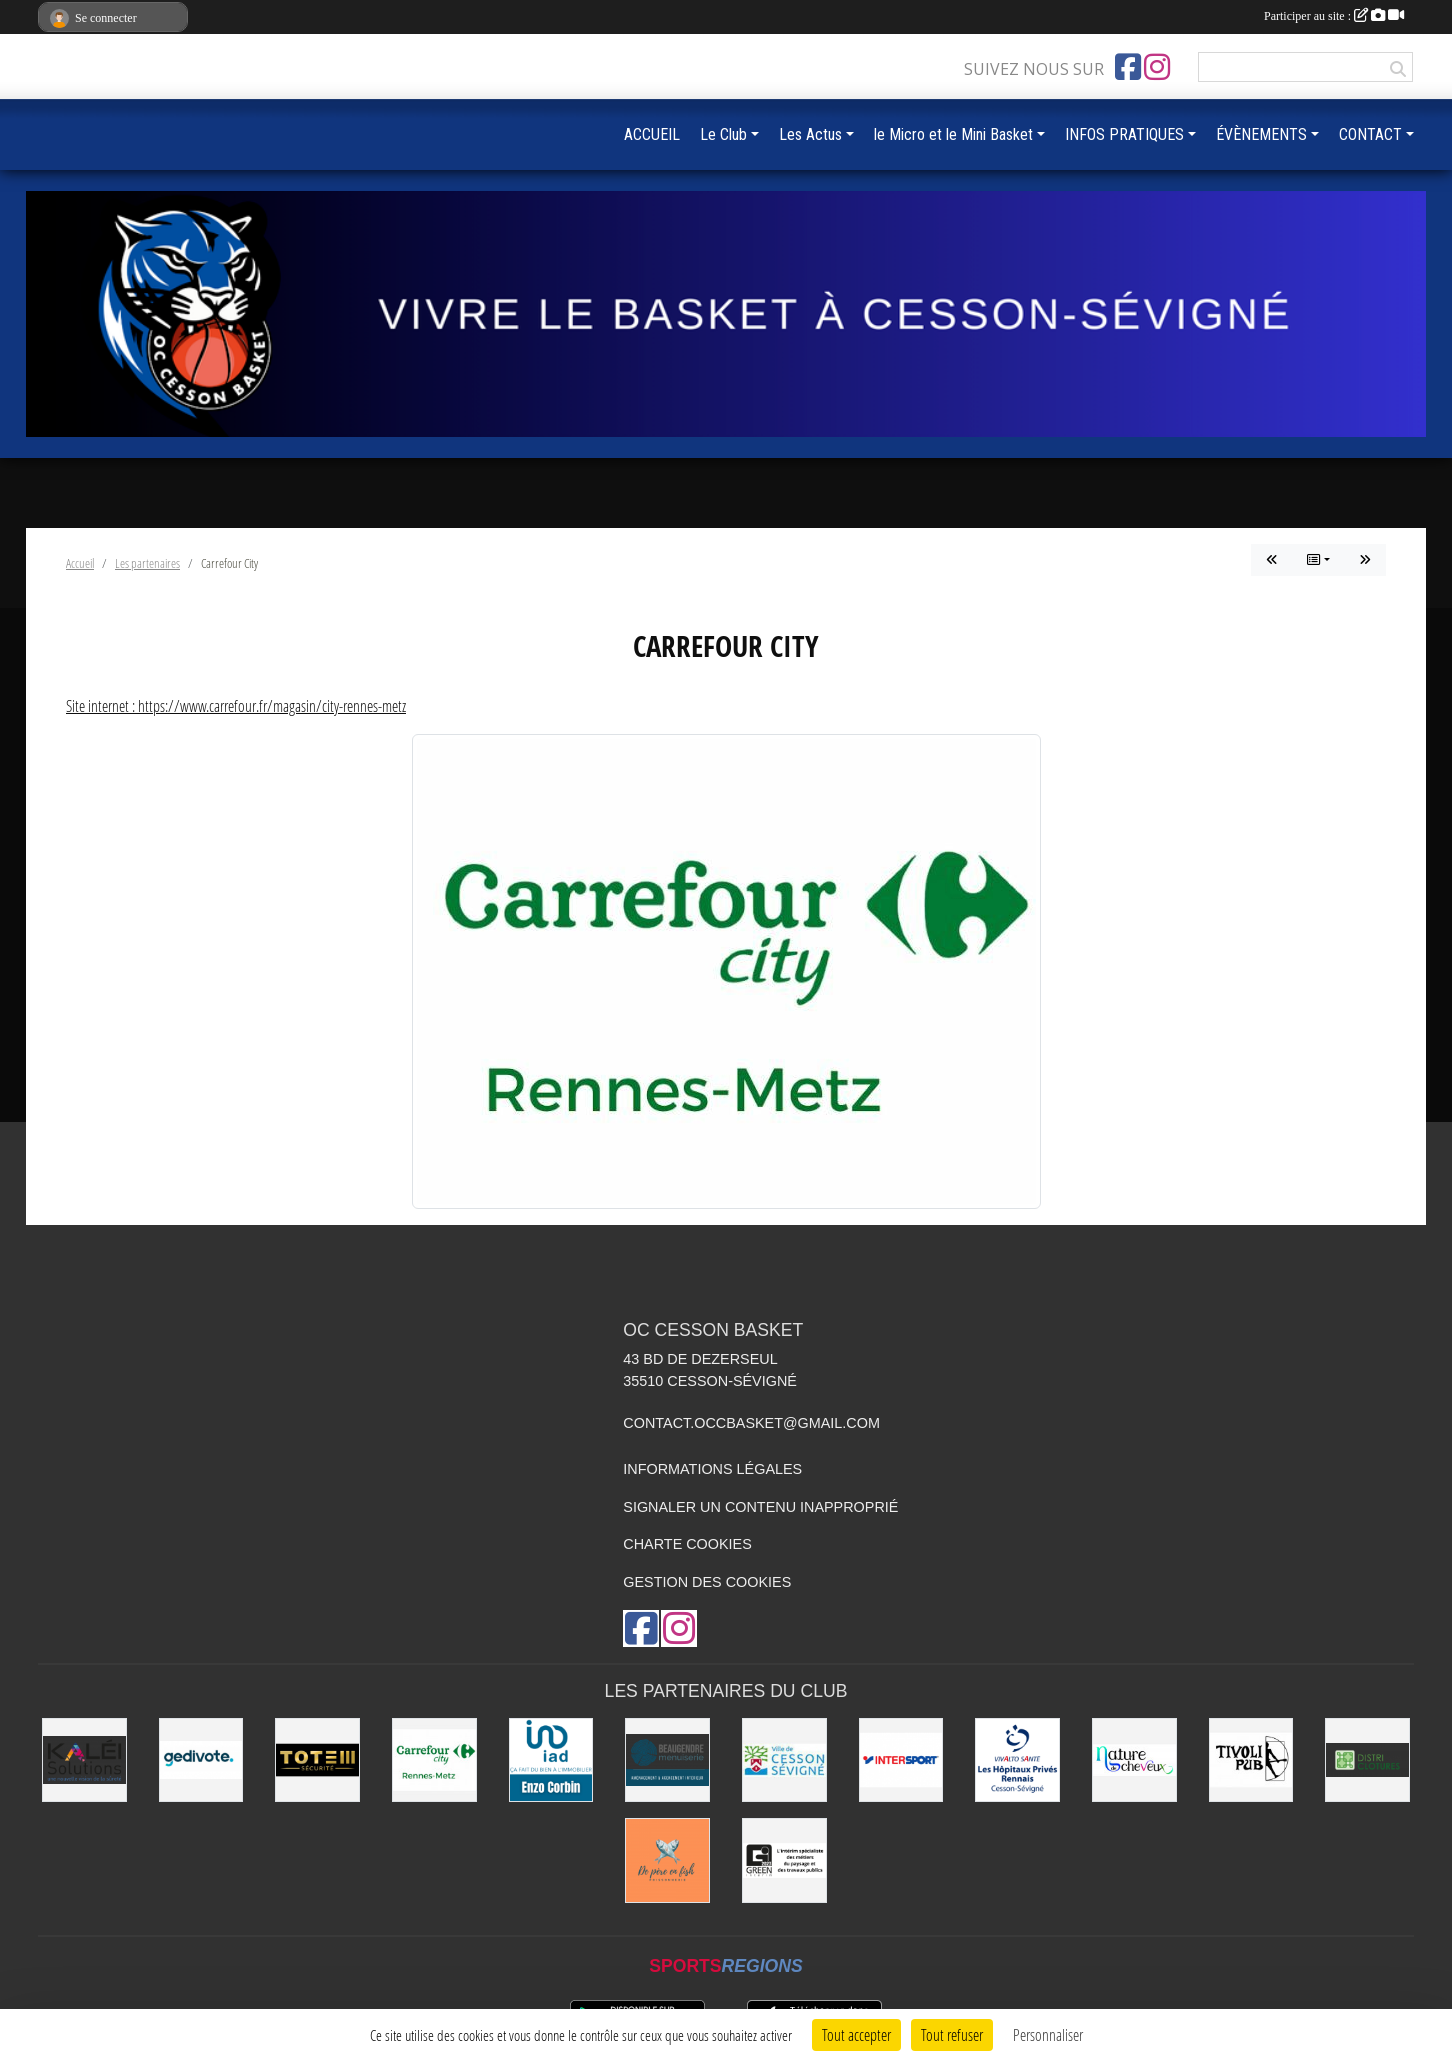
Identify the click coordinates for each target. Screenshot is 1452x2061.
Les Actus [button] (810, 134)
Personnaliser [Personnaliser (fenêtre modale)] (1048, 2034)
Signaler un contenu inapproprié (760, 1507)
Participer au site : (1334, 16)
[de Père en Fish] (667, 1860)
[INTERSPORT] (901, 1760)
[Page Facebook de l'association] (1128, 67)
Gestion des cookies (707, 1582)
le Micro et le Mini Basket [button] (953, 134)
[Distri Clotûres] (1367, 1760)
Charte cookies (687, 1544)
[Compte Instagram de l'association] (1157, 67)
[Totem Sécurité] (317, 1760)
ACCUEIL (652, 134)
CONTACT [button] (1370, 134)
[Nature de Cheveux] (1134, 1760)
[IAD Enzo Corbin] (551, 1760)
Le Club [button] (723, 134)
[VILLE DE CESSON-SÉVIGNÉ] (784, 1760)
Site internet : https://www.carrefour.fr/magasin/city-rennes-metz (236, 705)
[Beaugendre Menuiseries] (667, 1760)
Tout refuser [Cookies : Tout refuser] (952, 2034)
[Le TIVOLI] (1251, 1760)
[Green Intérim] (784, 1860)
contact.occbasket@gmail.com (751, 1423)
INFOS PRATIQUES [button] (1124, 134)
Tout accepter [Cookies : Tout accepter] (856, 2034)
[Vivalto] (1017, 1760)
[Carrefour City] (434, 1760)
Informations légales (712, 1469)
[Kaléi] (84, 1760)
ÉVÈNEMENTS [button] (1261, 134)
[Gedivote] (201, 1760)
